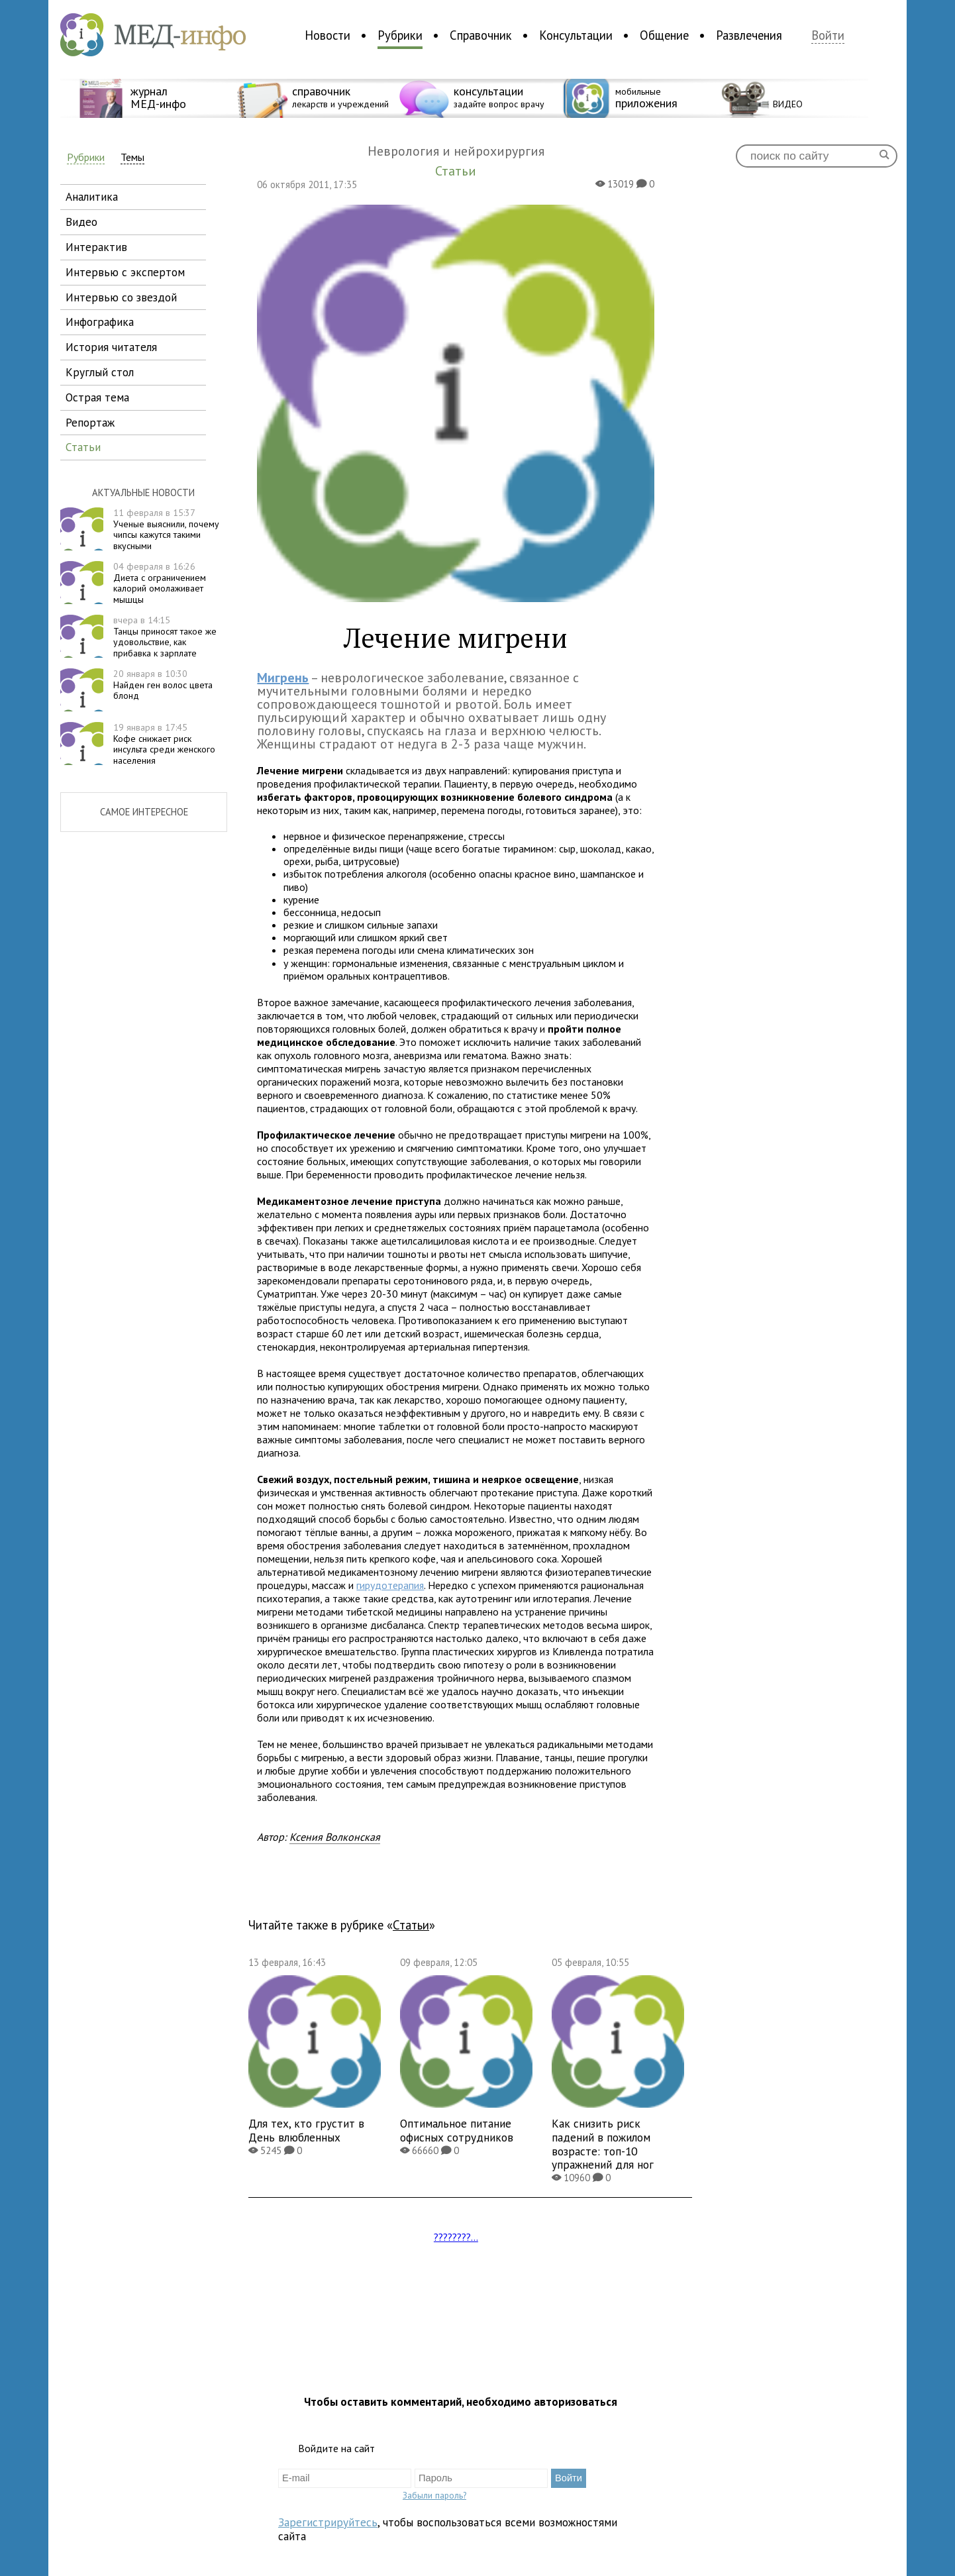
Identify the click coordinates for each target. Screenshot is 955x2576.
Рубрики (400, 35)
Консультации (576, 35)
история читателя (111, 346)
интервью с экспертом (125, 272)
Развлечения (749, 35)
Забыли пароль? (434, 2495)
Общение (664, 35)
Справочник (481, 35)
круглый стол (100, 372)
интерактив (96, 246)
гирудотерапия (390, 1585)
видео (81, 221)
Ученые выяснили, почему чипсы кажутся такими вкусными (166, 529)
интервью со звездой (121, 297)
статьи (83, 446)
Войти (827, 35)
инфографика (100, 321)
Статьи (411, 1925)
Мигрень (283, 677)
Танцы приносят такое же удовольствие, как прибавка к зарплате (165, 636)
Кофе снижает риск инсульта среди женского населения (164, 743)
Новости (327, 35)
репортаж (90, 422)
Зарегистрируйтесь (327, 2522)
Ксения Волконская (334, 1836)
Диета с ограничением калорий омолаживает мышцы (159, 582)
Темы (132, 157)
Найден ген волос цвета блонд (163, 685)
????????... (456, 2236)
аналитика (92, 196)
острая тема (97, 397)
